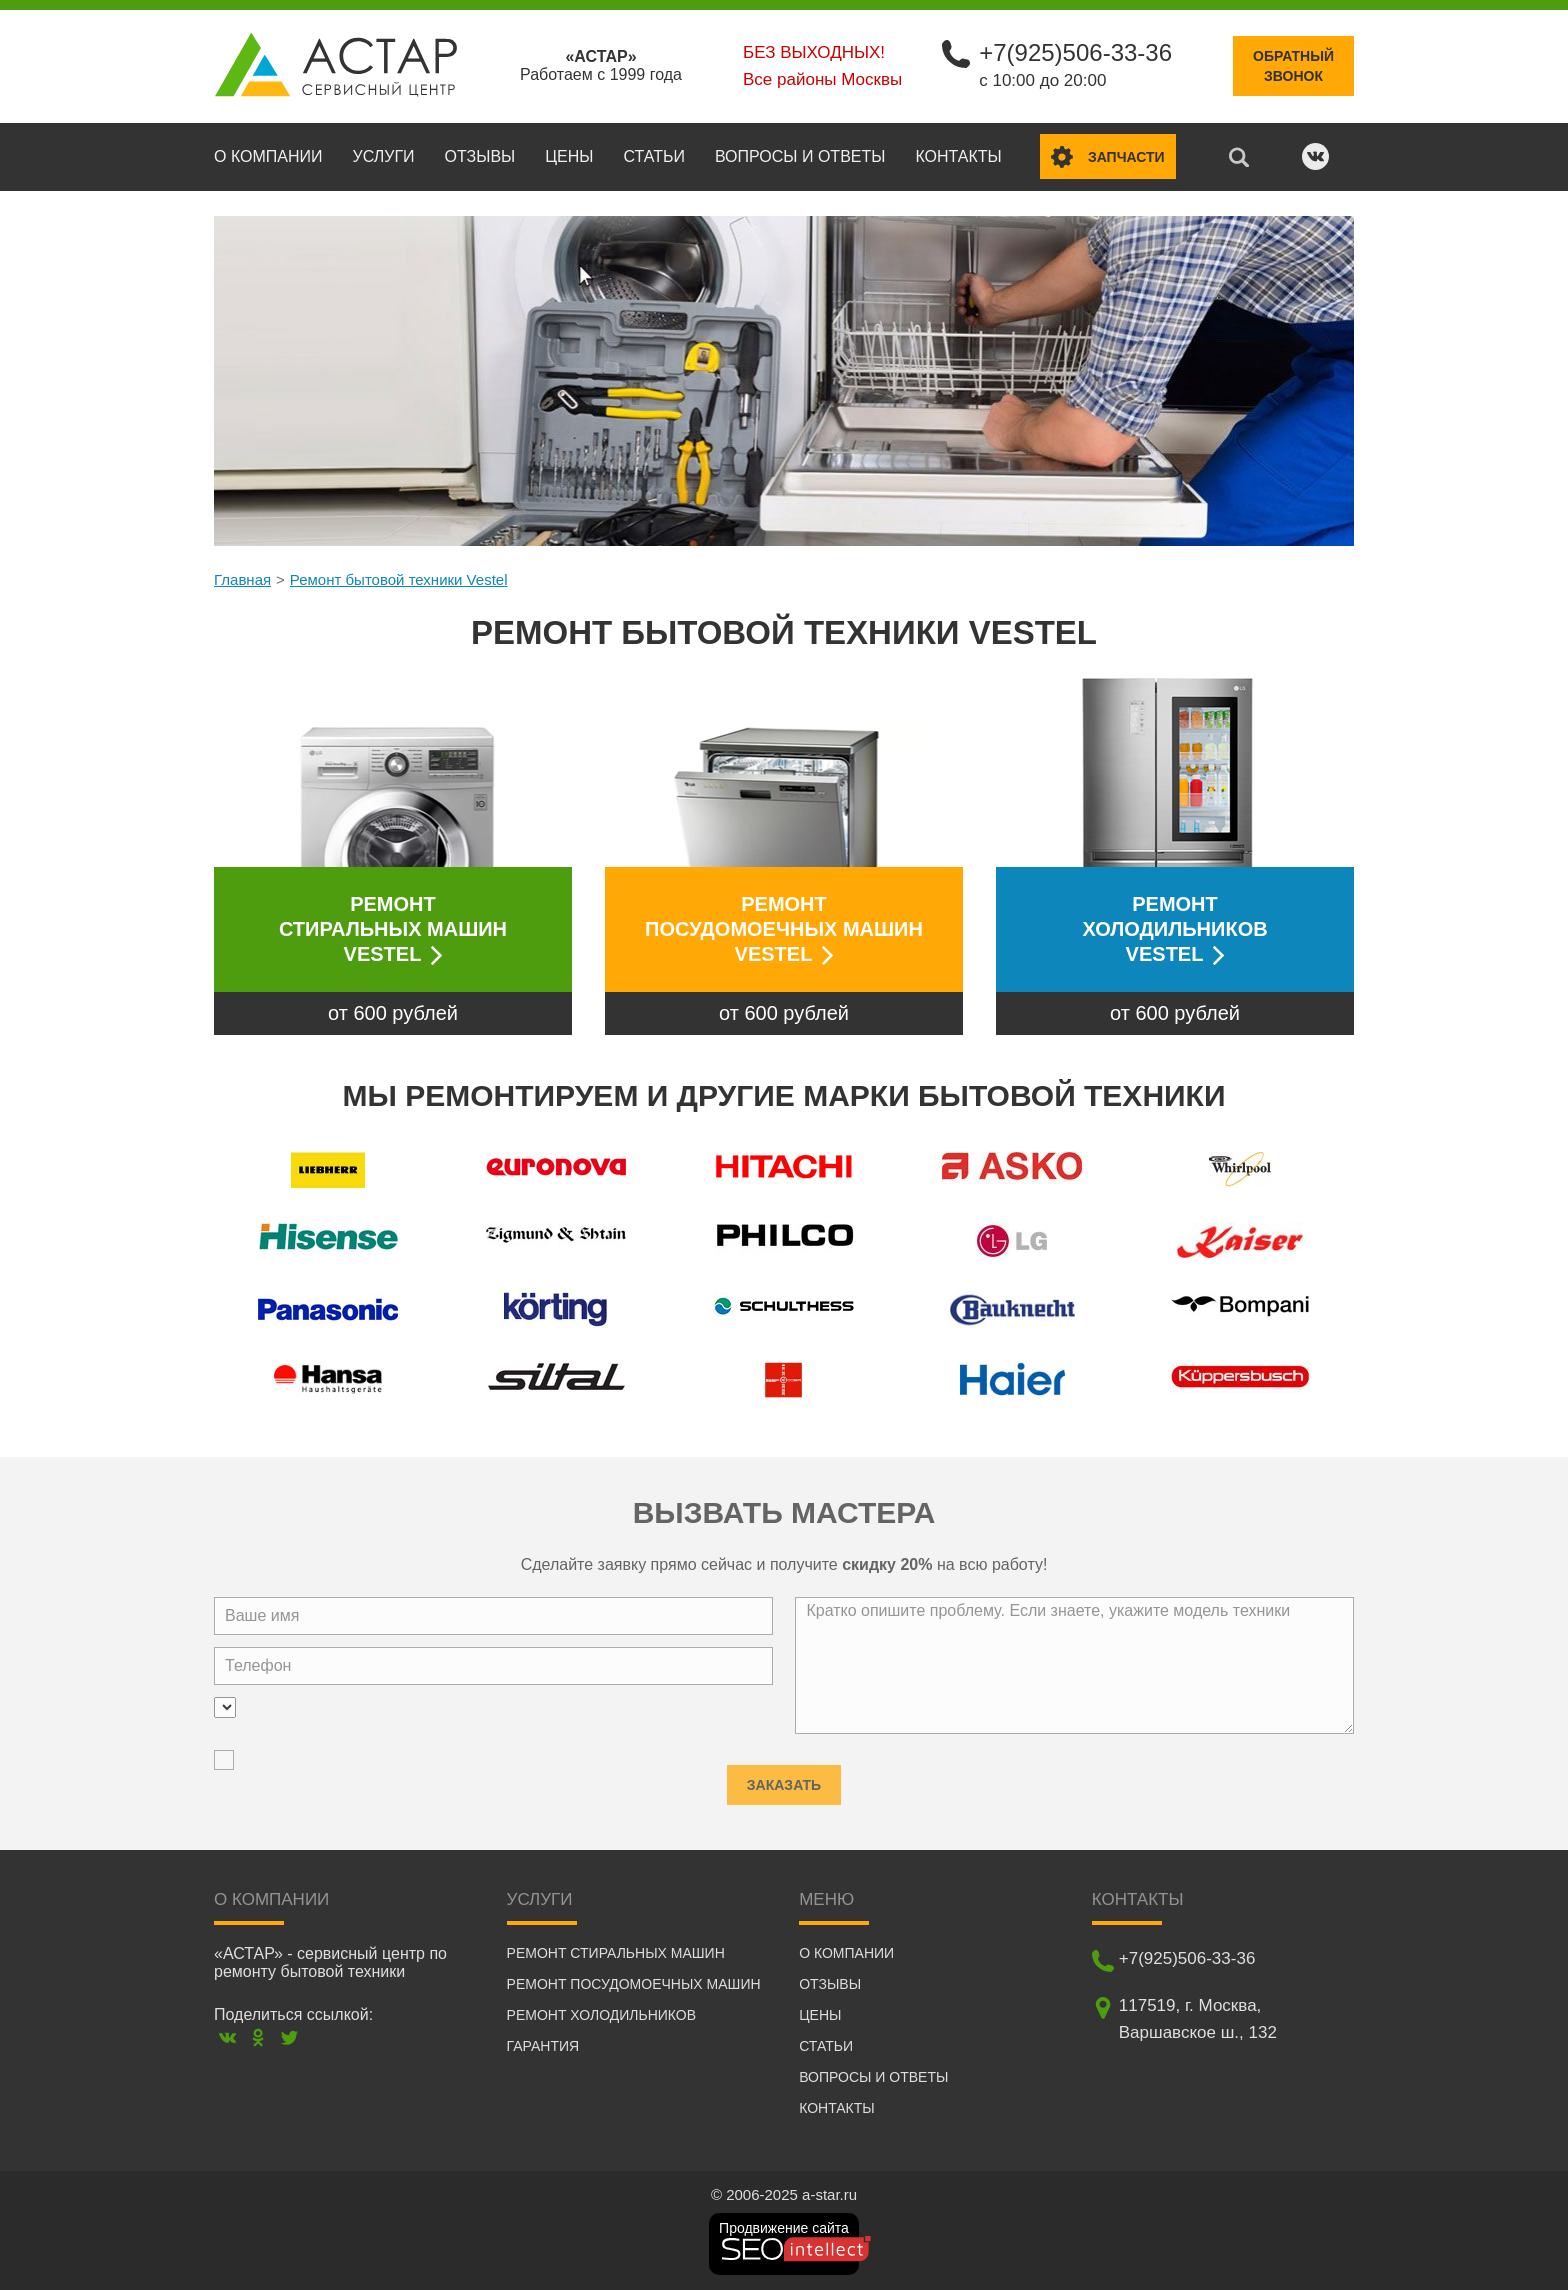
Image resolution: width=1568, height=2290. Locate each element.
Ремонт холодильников (601, 2015)
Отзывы (480, 156)
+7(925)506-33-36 (1075, 52)
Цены (569, 156)
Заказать (784, 1779)
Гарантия (543, 2046)
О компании (268, 156)
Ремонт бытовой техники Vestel (399, 579)
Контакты (958, 156)
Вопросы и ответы (800, 156)
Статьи (653, 156)
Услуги (384, 156)
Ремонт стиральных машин (616, 1953)
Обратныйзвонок (1293, 66)
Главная (242, 579)
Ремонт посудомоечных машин (634, 1984)
